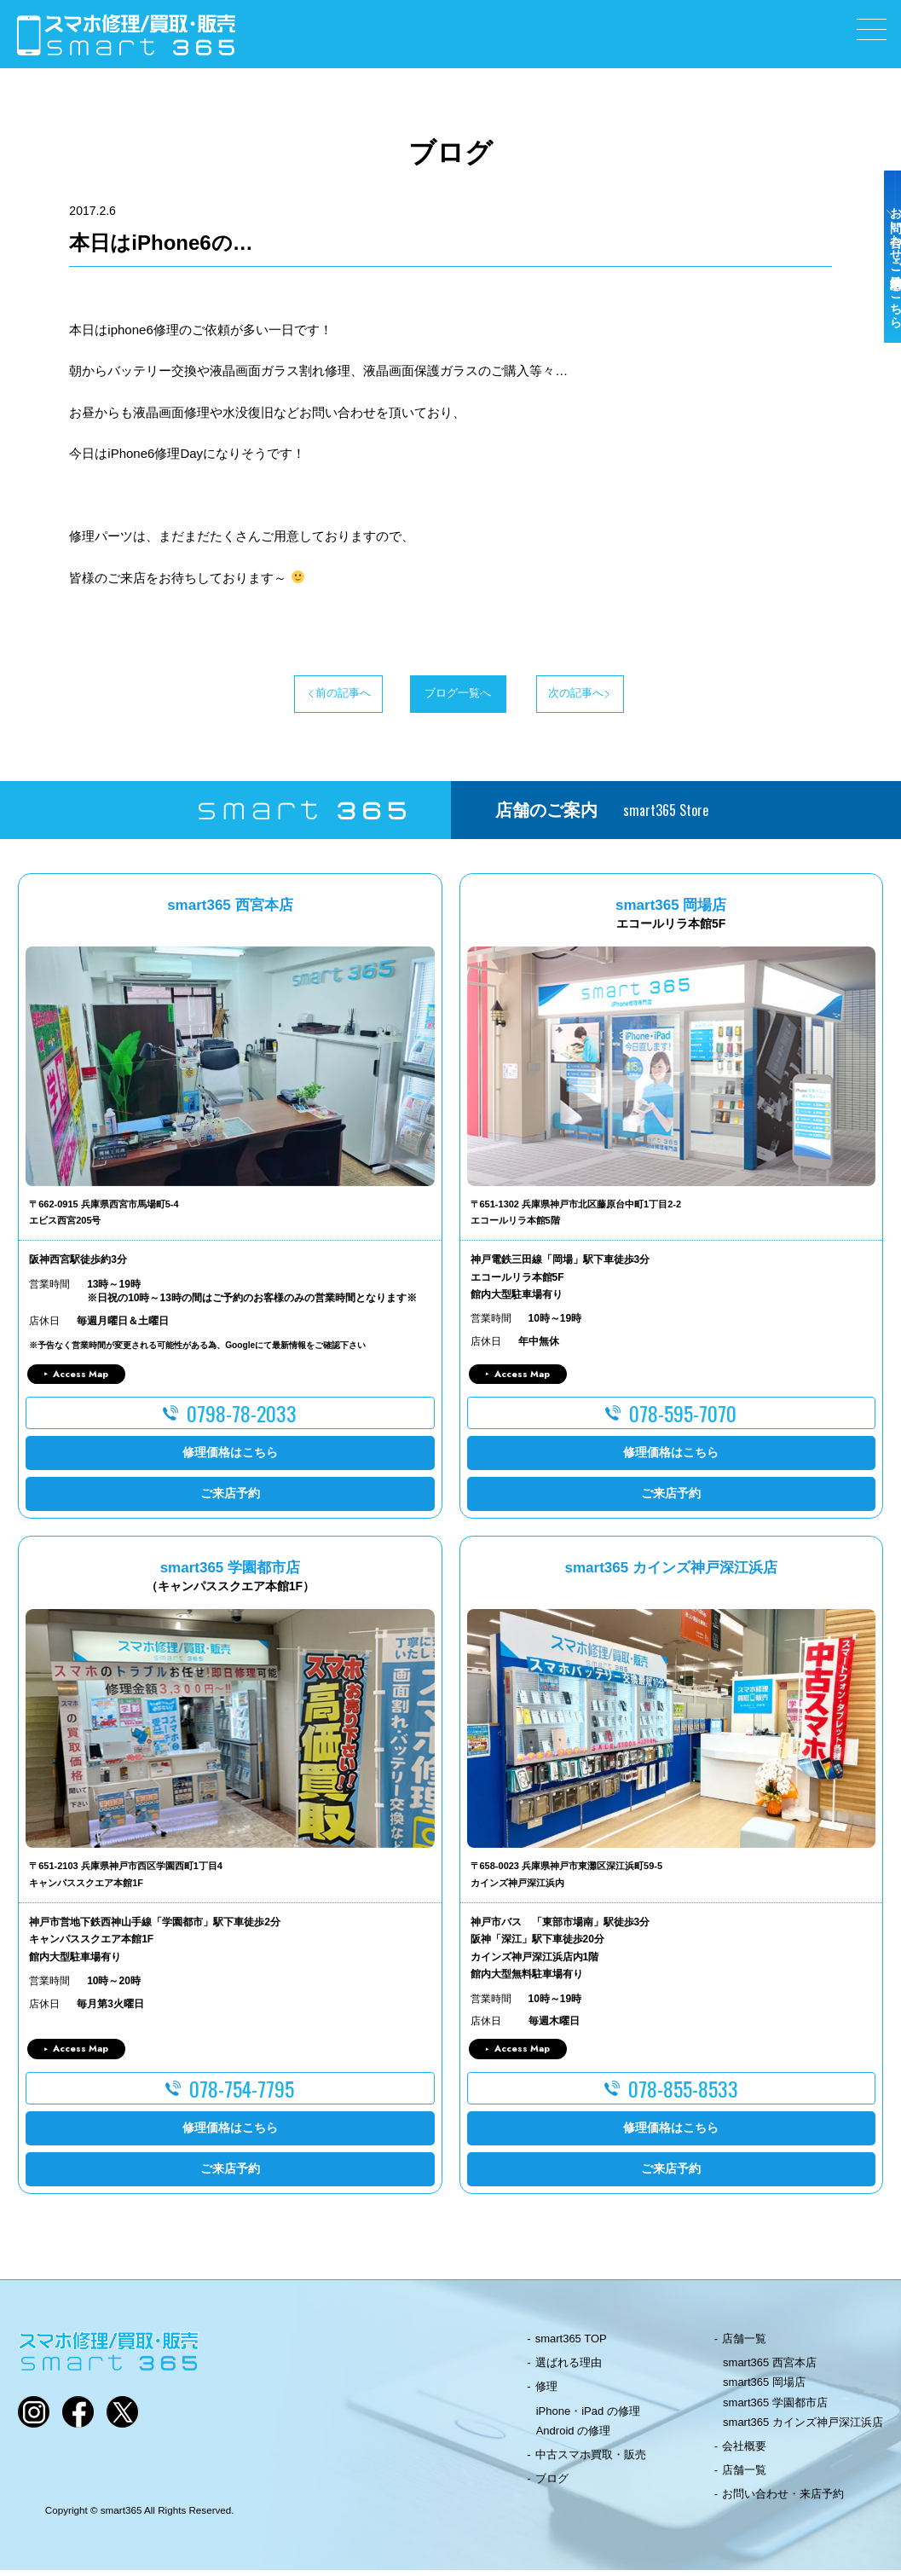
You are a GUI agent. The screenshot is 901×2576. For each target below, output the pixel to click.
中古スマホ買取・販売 (590, 2460)
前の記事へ (279, 696)
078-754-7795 (241, 2094)
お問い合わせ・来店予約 (783, 2500)
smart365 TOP (571, 2344)
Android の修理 (573, 2436)
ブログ (552, 2485)
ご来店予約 (230, 1499)
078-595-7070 (682, 1419)
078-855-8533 (683, 2094)
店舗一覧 (744, 2344)
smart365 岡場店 (764, 2388)
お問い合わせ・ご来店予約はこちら (882, 300)
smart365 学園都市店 (775, 2408)
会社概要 (744, 2452)
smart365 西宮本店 (770, 2369)
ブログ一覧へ (451, 696)
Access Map (80, 1379)
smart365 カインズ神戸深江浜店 (803, 2428)
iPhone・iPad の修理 (588, 2417)
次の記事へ (621, 696)
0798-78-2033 (242, 1419)
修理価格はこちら (230, 1458)
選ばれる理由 (568, 2369)
